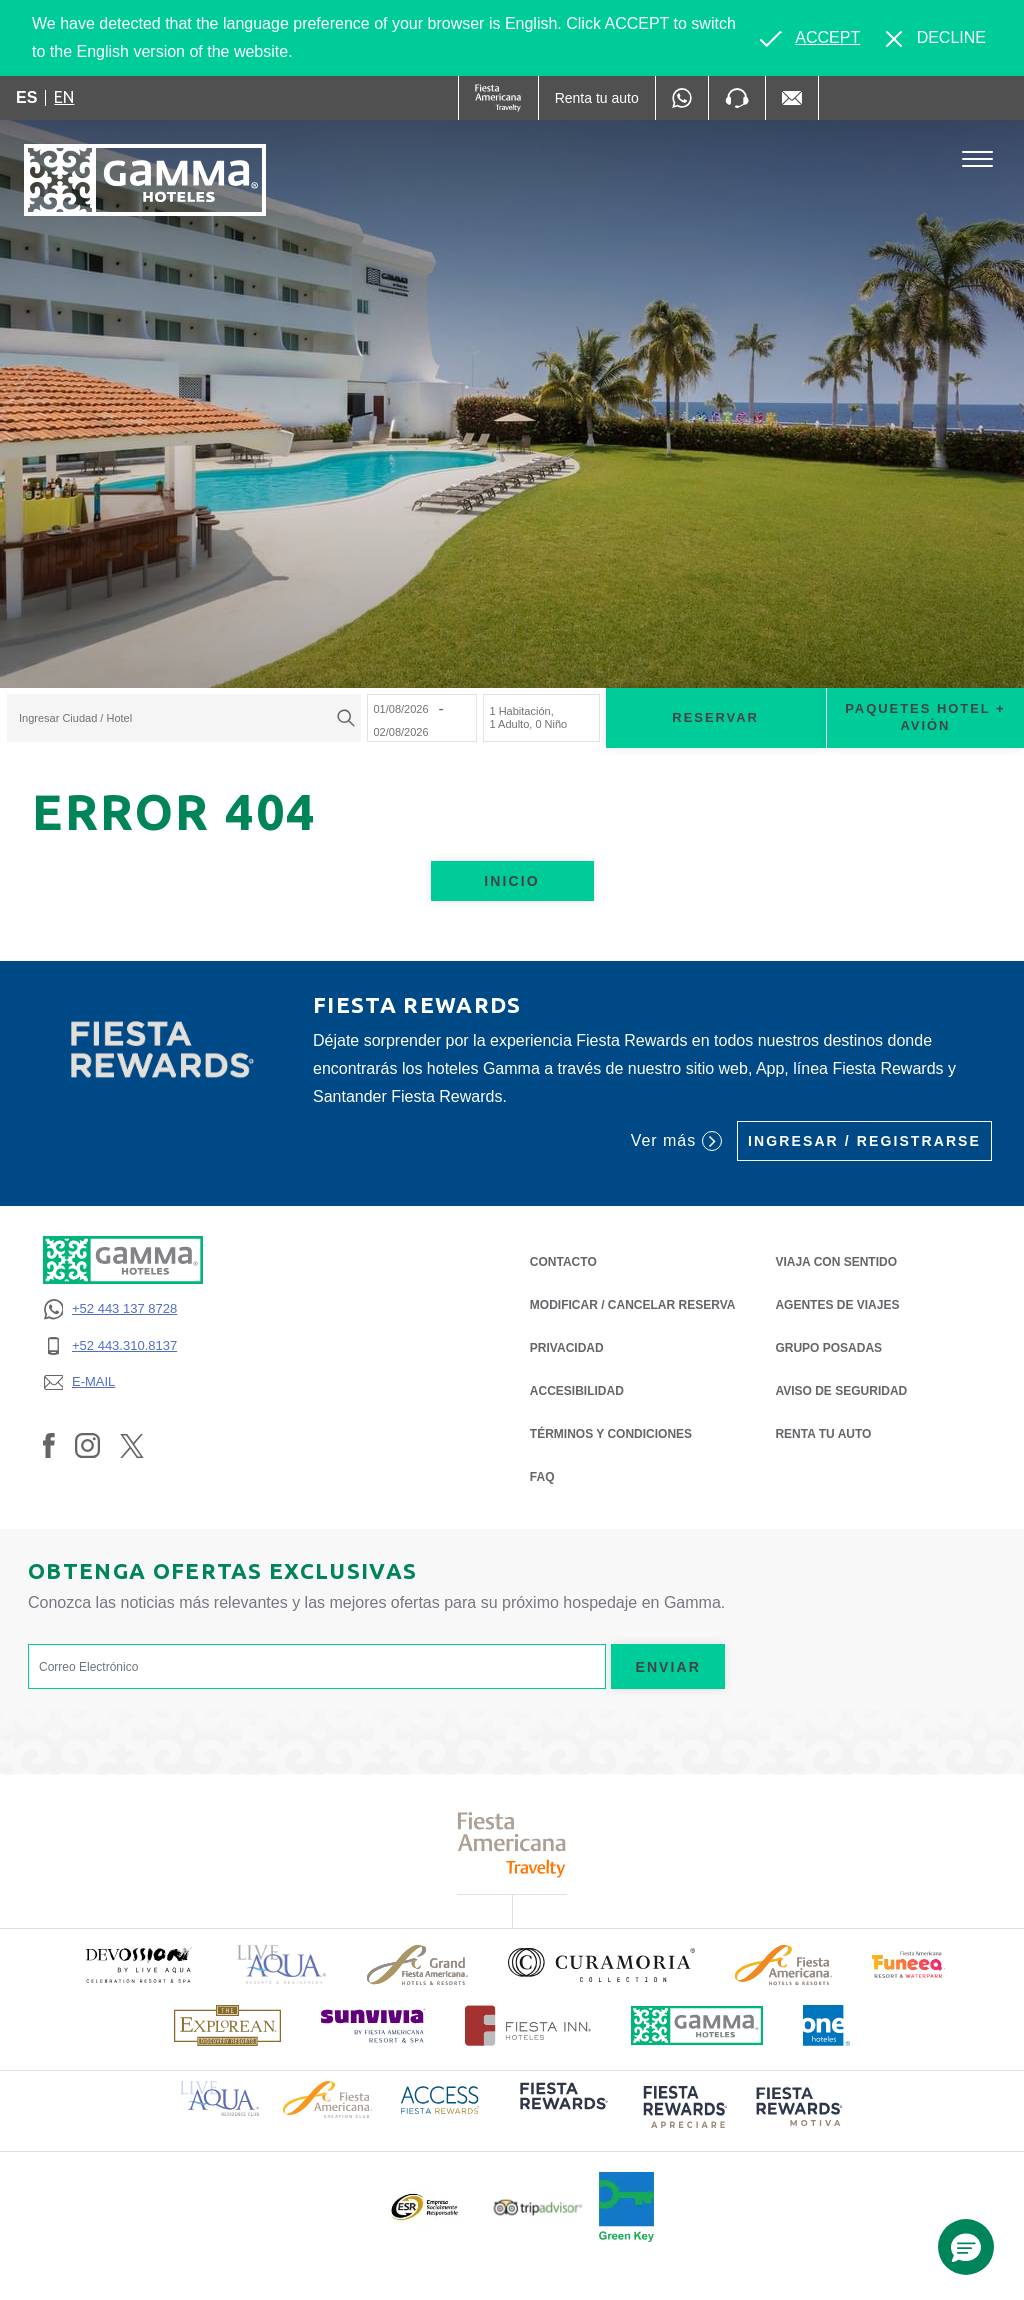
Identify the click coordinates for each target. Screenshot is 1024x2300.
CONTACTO (563, 1262)
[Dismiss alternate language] (936, 38)
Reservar (715, 717)
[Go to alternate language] (810, 38)
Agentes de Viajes (837, 1303)
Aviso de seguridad (841, 1389)
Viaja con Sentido (836, 1262)
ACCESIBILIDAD (577, 1391)
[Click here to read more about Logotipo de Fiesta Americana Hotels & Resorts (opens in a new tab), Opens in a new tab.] (783, 1965)
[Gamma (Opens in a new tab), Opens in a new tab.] (498, 98)
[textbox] (179, 718)
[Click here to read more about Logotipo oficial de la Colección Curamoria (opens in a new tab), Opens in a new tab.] (601, 1965)
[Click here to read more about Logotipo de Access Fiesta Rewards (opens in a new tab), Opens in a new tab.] (440, 2098)
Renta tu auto (823, 1432)
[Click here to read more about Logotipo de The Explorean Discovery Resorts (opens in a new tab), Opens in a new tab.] (227, 2025)
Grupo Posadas (828, 1348)
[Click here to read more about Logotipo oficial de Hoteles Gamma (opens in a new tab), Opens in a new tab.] (697, 2025)
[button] (966, 2247)
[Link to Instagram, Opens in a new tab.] (87, 1445)
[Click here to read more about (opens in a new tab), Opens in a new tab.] (138, 1964)
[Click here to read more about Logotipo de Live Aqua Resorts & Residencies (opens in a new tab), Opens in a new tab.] (282, 1964)
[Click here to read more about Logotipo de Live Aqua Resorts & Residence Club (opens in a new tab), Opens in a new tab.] (219, 2097)
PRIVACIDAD (567, 1346)
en (64, 97)
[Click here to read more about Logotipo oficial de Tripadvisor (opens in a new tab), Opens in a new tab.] (538, 2207)
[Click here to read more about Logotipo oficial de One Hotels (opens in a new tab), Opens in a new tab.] (827, 2025)
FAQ (542, 1477)
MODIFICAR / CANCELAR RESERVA (633, 1305)
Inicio (511, 881)
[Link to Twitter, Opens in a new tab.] (132, 1445)
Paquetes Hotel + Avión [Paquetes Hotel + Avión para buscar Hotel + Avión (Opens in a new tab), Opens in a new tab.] (925, 717)
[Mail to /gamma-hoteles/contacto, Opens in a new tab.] (792, 98)
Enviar (668, 1667)
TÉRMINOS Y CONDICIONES (611, 1434)
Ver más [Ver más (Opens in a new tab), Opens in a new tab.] (676, 1141)
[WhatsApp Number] (682, 98)
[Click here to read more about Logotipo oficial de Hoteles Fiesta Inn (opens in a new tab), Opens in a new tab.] (528, 2025)
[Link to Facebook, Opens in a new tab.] (49, 1445)
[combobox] (184, 718)
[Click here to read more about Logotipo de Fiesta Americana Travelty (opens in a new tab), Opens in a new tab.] (512, 1844)
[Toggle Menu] (977, 159)
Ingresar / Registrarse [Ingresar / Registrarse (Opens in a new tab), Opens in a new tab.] (864, 1141)
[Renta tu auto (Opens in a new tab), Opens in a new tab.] (597, 98)
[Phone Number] (737, 98)
